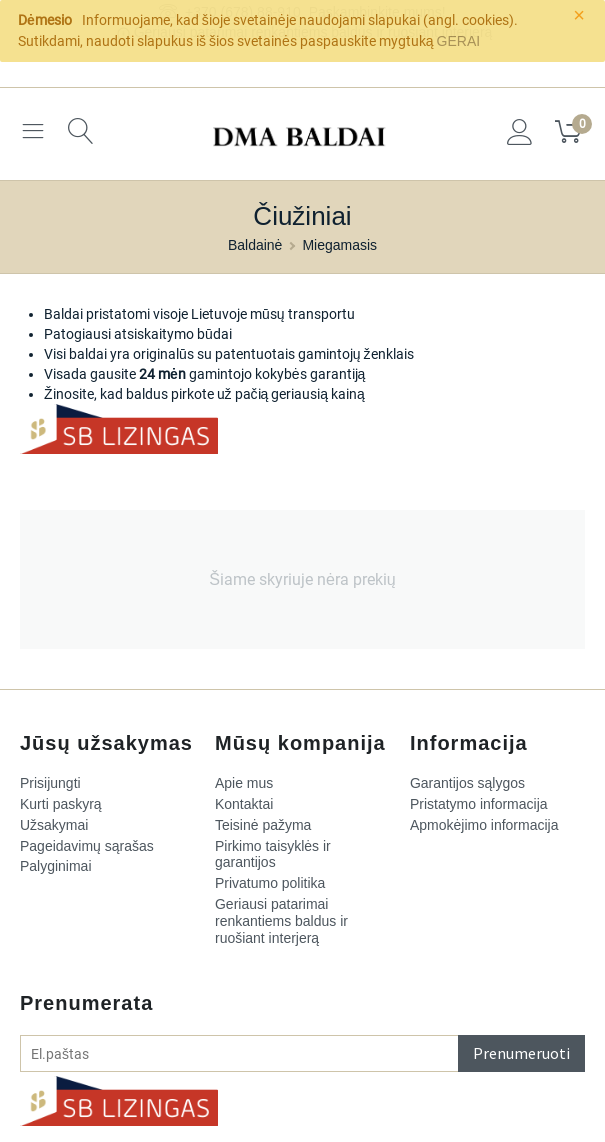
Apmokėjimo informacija (484, 825)
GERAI (459, 41)
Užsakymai (54, 825)
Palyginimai (56, 866)
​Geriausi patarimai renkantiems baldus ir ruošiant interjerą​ (281, 921)
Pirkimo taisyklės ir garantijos (273, 854)
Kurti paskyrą (61, 804)
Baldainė (255, 245)
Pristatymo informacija (479, 804)
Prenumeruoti (521, 1053)
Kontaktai (244, 804)
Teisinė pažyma (263, 825)
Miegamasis (339, 245)
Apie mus (244, 783)
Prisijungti (50, 783)
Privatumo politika (270, 883)
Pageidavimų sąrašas (87, 846)
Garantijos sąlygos (467, 783)
